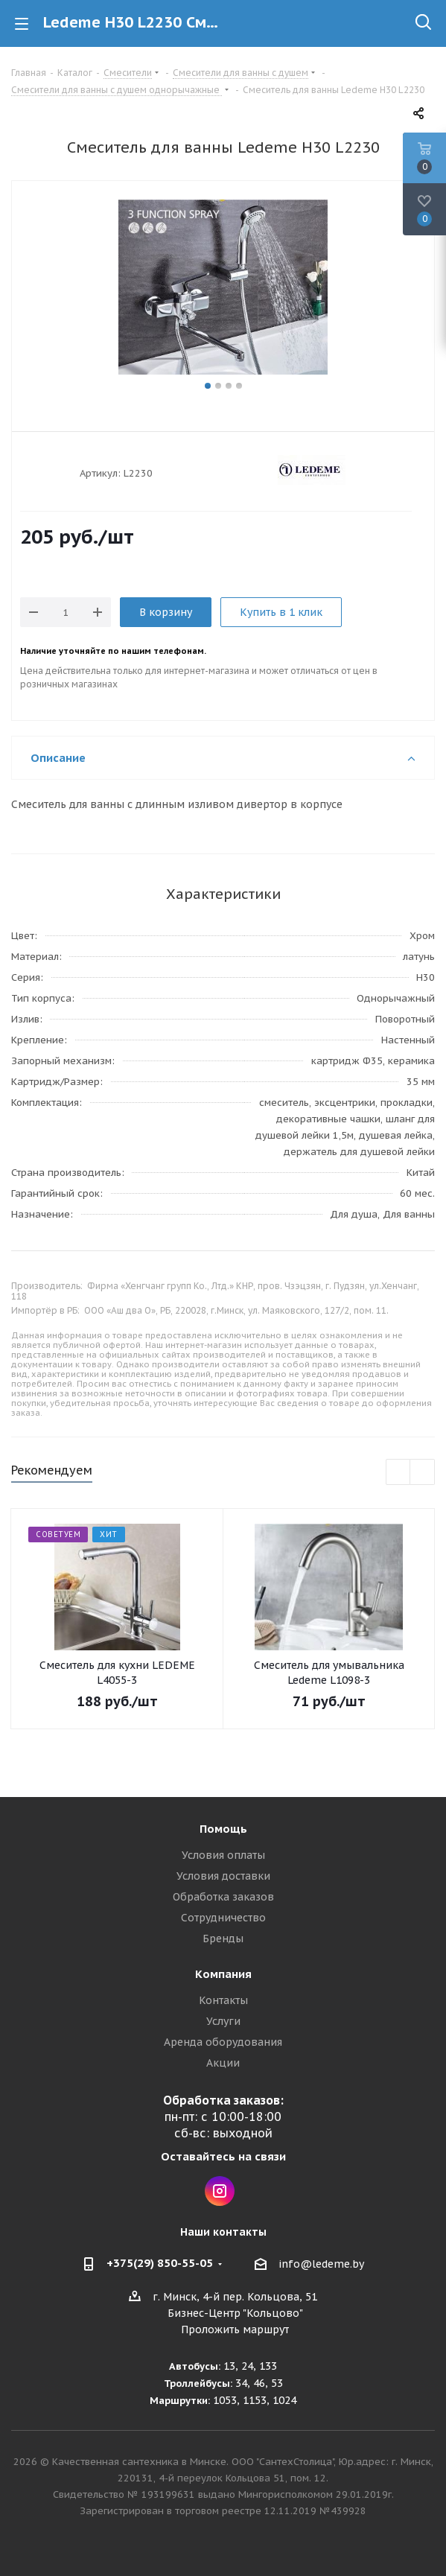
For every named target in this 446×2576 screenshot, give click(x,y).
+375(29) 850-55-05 (159, 2263)
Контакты (223, 2000)
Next (422, 1473)
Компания (223, 1974)
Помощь (223, 1829)
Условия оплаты (223, 1855)
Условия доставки (223, 1876)
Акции (223, 2063)
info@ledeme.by (321, 2264)
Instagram (220, 2191)
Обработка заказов (223, 1897)
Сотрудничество (223, 1917)
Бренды (223, 1938)
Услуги (223, 2021)
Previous (398, 1473)
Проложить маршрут (235, 2329)
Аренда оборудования (223, 2042)
